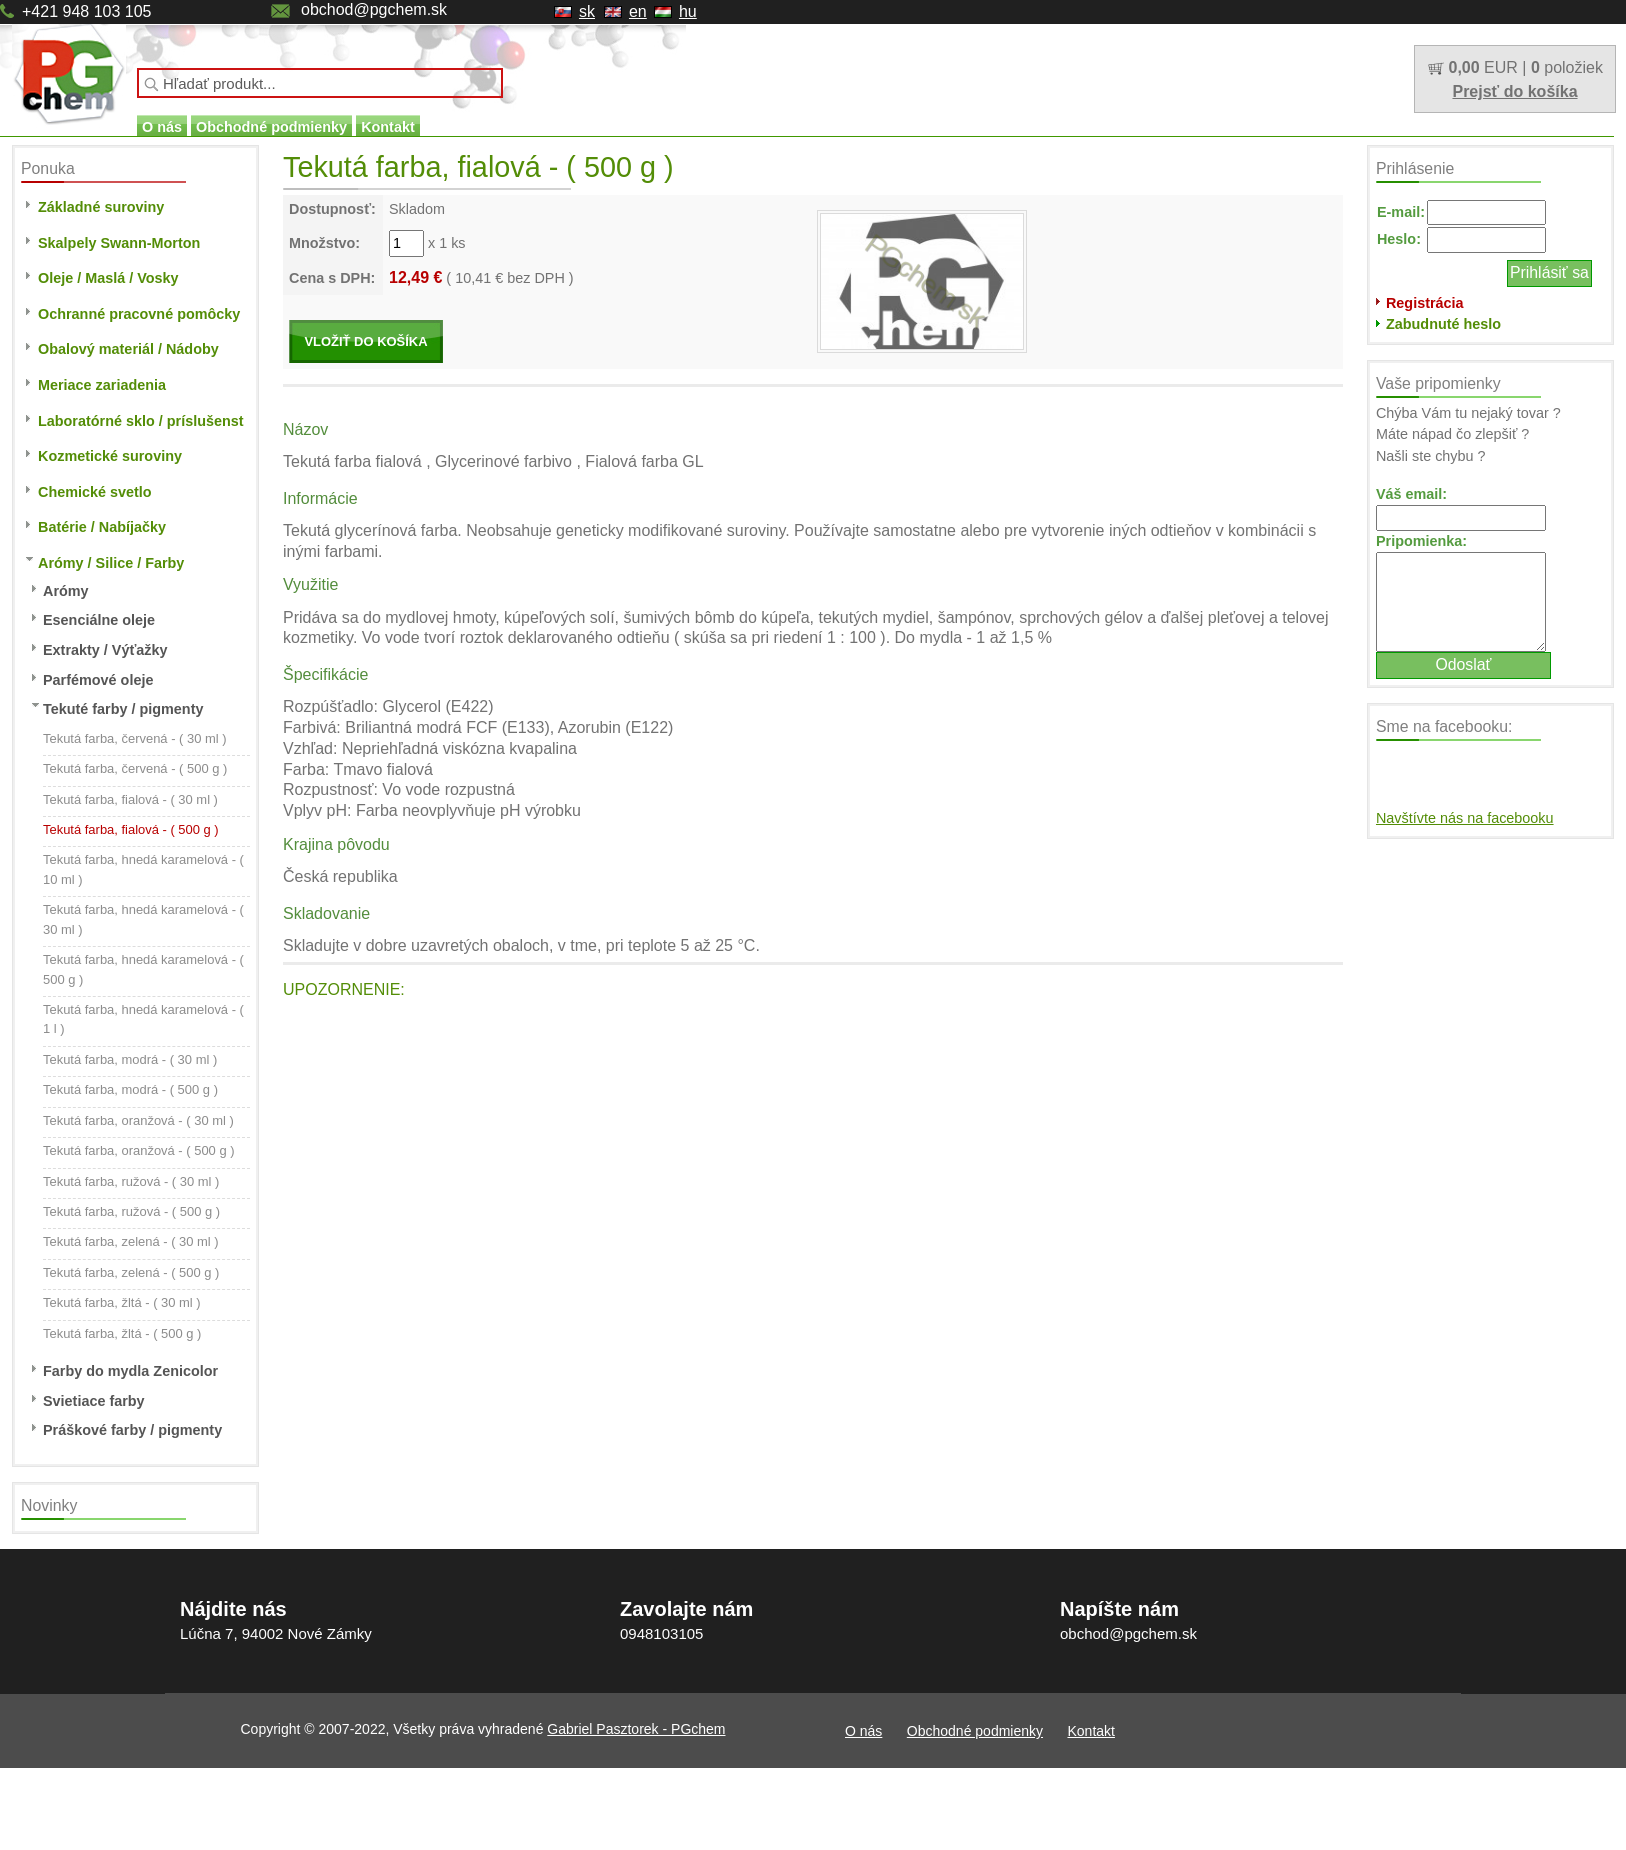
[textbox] (320, 83)
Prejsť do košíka (1514, 91)
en (638, 11)
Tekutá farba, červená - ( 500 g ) (135, 768)
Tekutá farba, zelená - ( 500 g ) (131, 1272)
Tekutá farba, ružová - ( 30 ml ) (131, 1181)
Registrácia (1425, 303)
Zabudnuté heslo (1443, 324)
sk (587, 11)
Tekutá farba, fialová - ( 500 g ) (131, 829)
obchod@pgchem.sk (374, 9)
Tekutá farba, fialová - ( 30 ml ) (130, 799)
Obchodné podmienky (271, 127)
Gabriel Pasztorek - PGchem (636, 1729)
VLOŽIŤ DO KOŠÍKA (365, 341)
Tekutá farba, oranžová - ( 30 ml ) (138, 1120)
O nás (162, 127)
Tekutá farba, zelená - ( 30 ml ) (131, 1241)
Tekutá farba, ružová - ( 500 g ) (131, 1211)
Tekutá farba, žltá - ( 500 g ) (122, 1333)
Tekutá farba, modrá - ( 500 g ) (130, 1089)
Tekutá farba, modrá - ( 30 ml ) (130, 1059)
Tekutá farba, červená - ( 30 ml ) (135, 738)
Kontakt (388, 127)
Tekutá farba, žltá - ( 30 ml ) (122, 1302)
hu (688, 11)
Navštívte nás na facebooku (1465, 818)
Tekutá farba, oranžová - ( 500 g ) (139, 1150)
